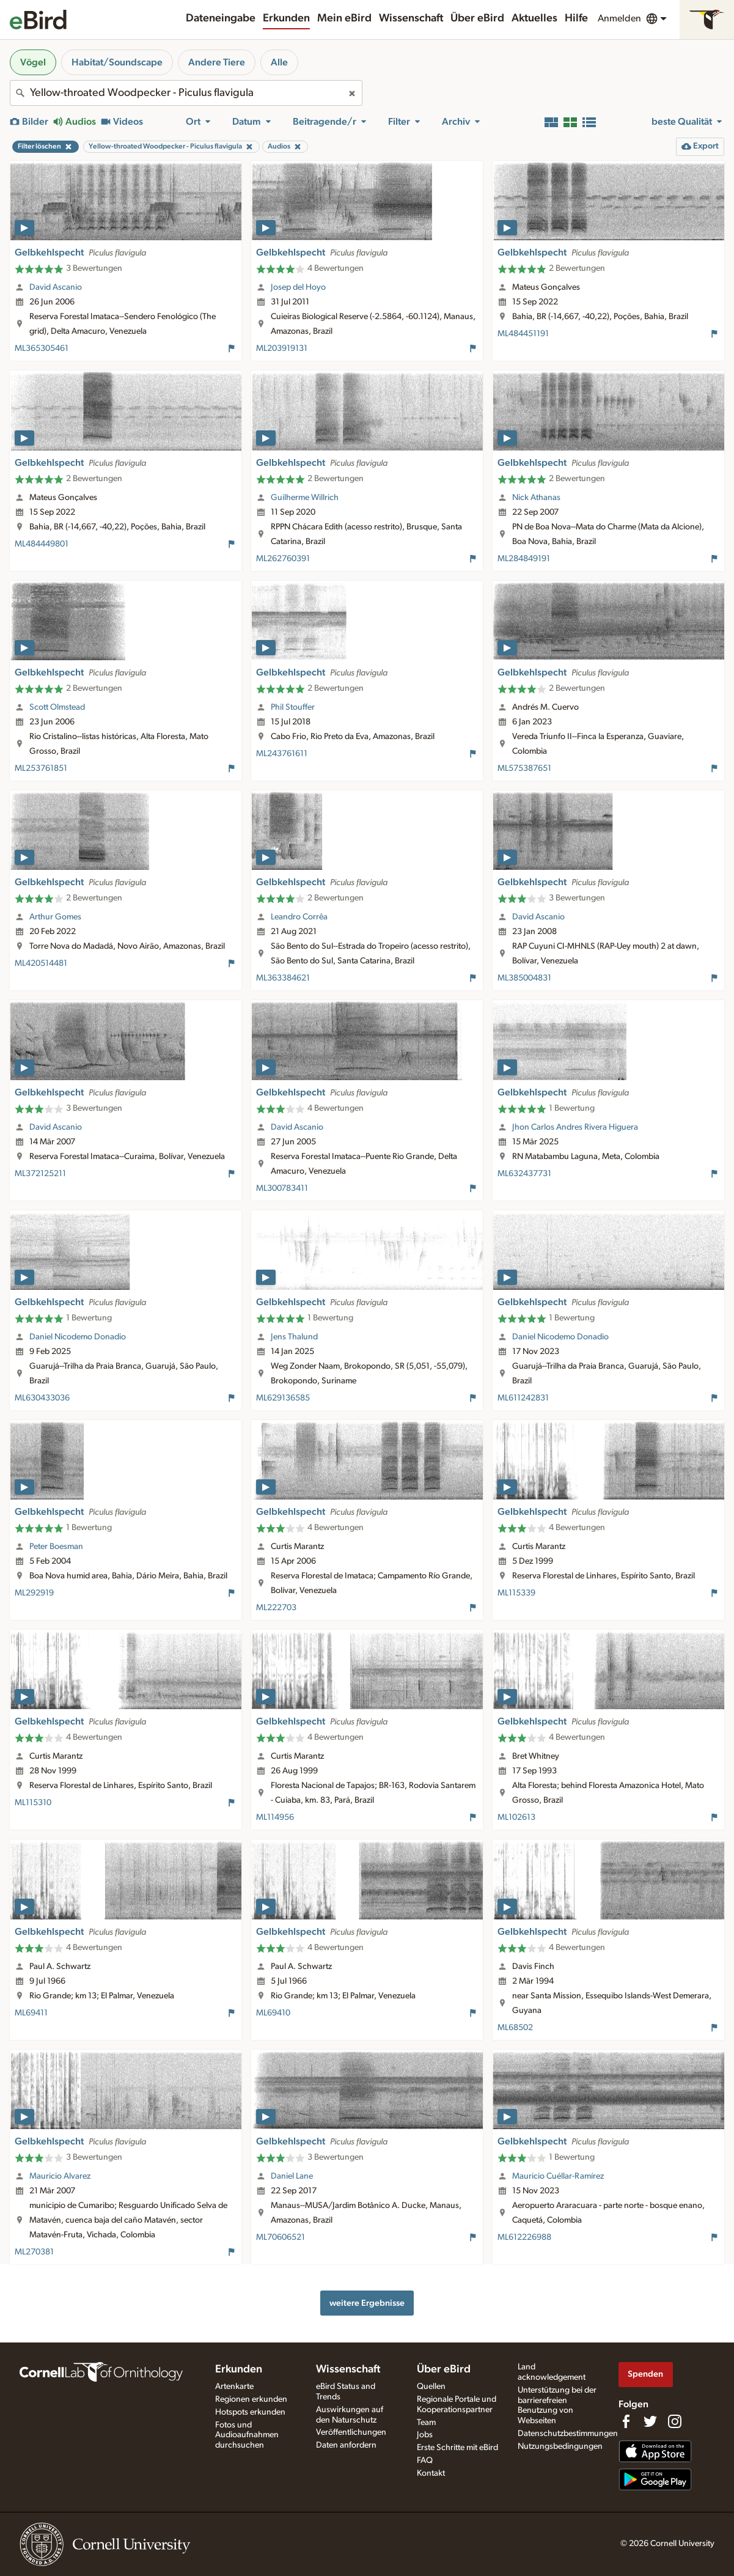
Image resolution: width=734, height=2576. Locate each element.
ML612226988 (524, 2237)
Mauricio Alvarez (59, 2176)
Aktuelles (534, 18)
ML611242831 (523, 1398)
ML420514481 (41, 963)
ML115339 (516, 1593)
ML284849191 (523, 558)
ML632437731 (524, 1173)
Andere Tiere (216, 62)
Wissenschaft (411, 18)
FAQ (425, 2460)
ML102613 (516, 1817)
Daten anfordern (346, 2445)
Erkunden (286, 18)
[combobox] (186, 93)
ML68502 (515, 2027)
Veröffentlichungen (351, 2432)
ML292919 (34, 1593)
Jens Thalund (294, 1337)
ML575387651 (524, 768)
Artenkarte (234, 2386)
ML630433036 (42, 1398)
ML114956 (275, 1817)
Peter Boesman (56, 1546)
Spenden (645, 2374)
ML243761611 (281, 753)
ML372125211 (40, 1173)
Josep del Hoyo (298, 287)
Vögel (33, 62)
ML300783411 (282, 1188)
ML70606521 (280, 2237)
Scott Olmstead (57, 707)
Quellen (431, 2386)
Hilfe (576, 18)
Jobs (425, 2435)
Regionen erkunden (251, 2399)
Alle (279, 62)
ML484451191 (523, 333)
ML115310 (33, 1802)
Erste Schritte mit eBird (457, 2447)
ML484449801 (41, 544)
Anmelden (619, 18)
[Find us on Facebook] (625, 2421)
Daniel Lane (292, 2176)
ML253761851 (41, 768)
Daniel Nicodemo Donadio (77, 1337)
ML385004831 (524, 978)
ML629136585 (283, 1398)
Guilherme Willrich (305, 497)
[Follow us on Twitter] (650, 2421)
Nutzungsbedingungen (560, 2446)
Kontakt (431, 2473)
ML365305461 (41, 348)
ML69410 (273, 2013)
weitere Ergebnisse (367, 2303)
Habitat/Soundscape (117, 62)
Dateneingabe (220, 18)
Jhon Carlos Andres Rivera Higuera (575, 1127)
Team (426, 2422)
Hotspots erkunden (250, 2412)
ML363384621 (283, 978)
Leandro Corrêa (299, 917)
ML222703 (276, 1607)
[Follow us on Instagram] (674, 2421)
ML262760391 (283, 558)
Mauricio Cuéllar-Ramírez (558, 2176)
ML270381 (34, 2252)
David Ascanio (55, 287)
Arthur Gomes (55, 917)
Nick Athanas (536, 497)
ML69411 (31, 2013)
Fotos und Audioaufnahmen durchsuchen (247, 2435)
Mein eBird (344, 18)
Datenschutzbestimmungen (568, 2433)
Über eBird (477, 18)
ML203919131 (281, 348)
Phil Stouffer (293, 707)
